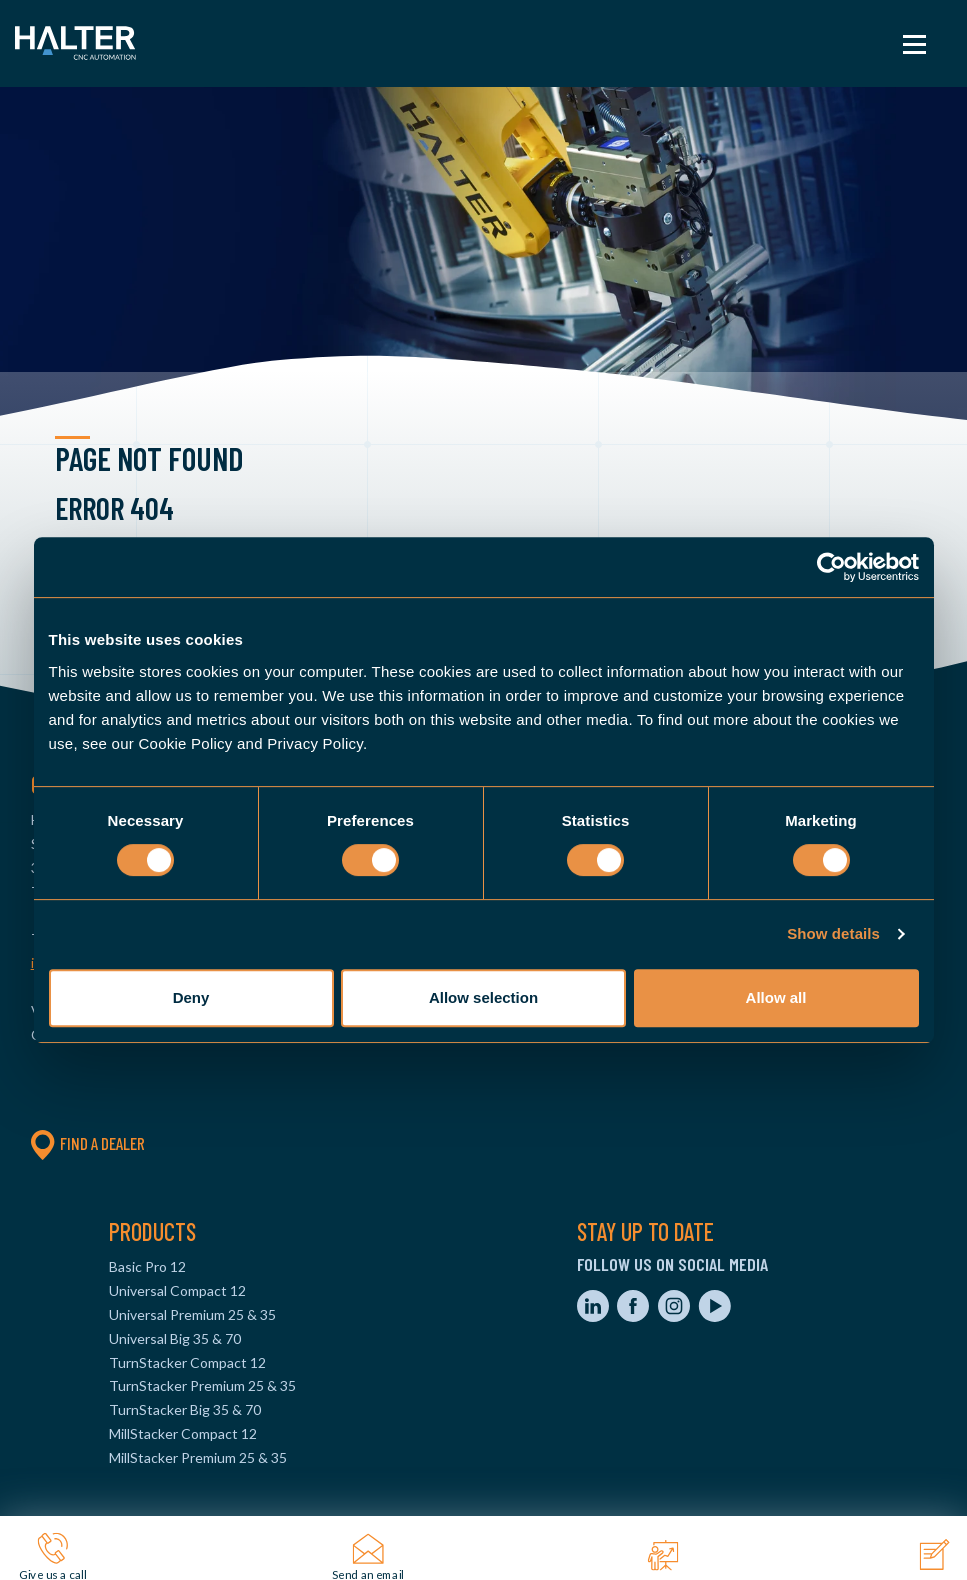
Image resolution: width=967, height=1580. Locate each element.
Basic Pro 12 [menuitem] (147, 1266)
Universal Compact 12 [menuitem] (177, 1290)
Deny (191, 997)
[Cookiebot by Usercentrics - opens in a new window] (831, 567)
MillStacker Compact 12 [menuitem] (183, 1433)
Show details (833, 933)
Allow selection (483, 997)
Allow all (776, 997)
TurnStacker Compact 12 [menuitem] (187, 1362)
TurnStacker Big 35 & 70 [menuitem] (185, 1409)
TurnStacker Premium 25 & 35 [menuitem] (202, 1385)
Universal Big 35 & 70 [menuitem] (175, 1338)
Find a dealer (88, 1143)
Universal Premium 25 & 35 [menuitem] (192, 1314)
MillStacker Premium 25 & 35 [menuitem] (198, 1457)
